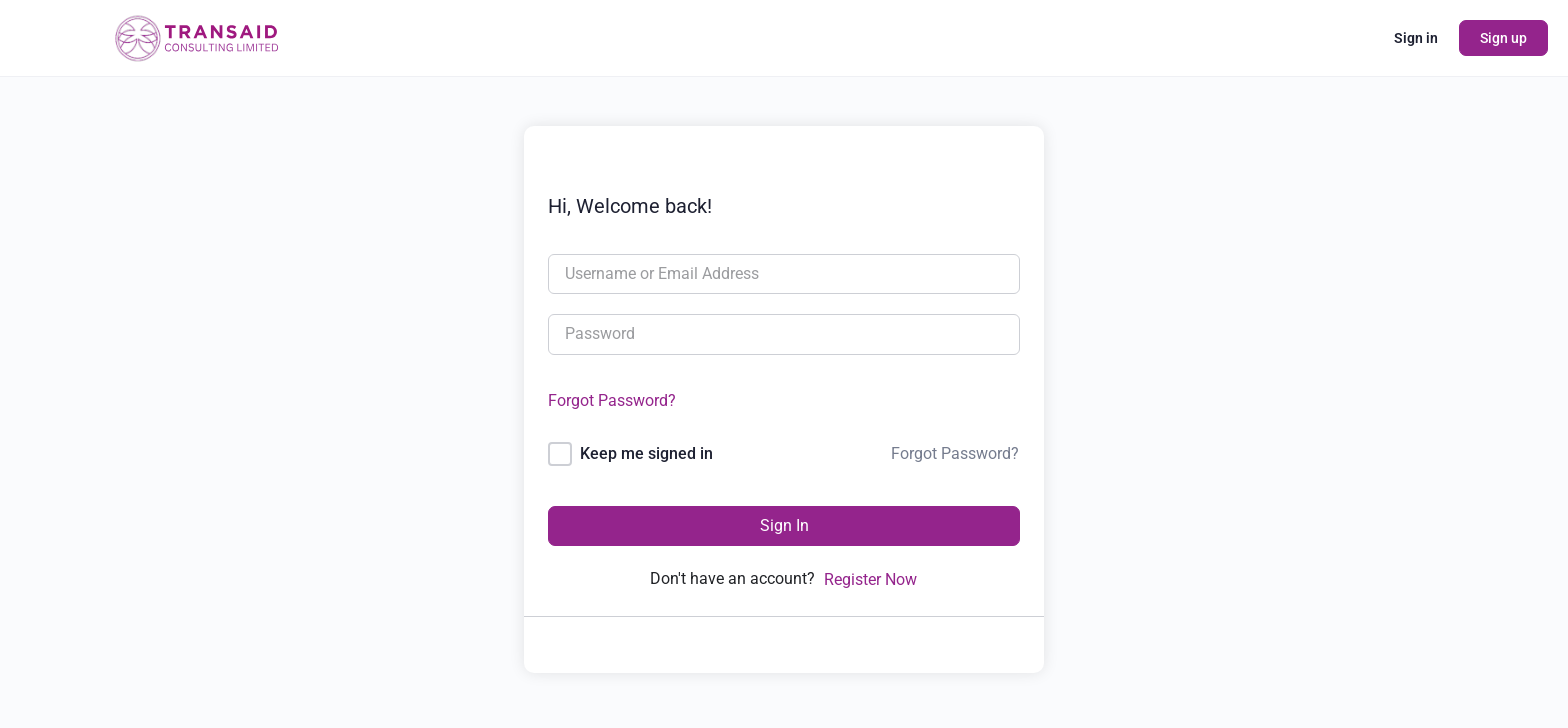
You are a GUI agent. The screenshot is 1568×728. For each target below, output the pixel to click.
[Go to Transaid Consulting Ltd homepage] (195, 36)
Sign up (1503, 38)
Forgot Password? (612, 400)
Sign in (1416, 38)
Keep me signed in (646, 453)
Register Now (870, 579)
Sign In (784, 525)
